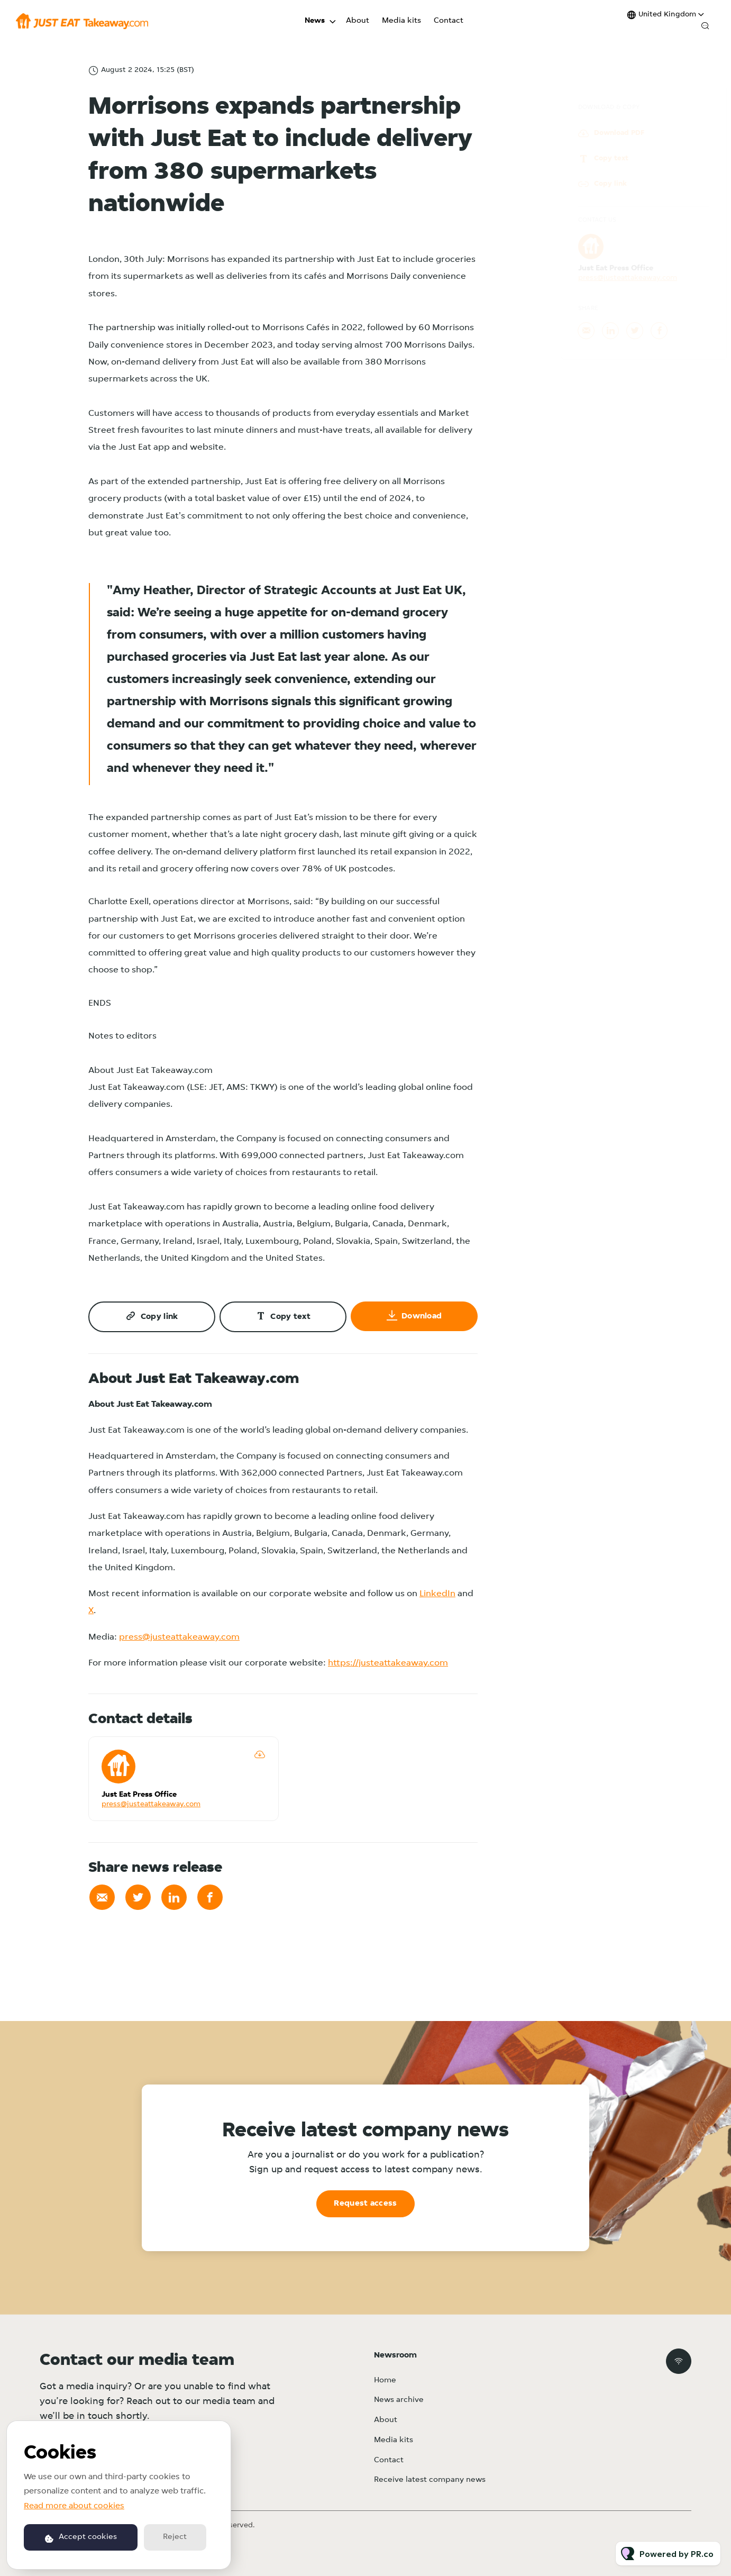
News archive (399, 2400)
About (357, 21)
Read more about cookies (74, 2506)
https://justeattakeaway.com (388, 1663)
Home (385, 2380)
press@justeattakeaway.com (179, 1637)
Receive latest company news (430, 2480)
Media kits (401, 21)
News (315, 21)
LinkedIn (437, 1593)
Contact (448, 21)
